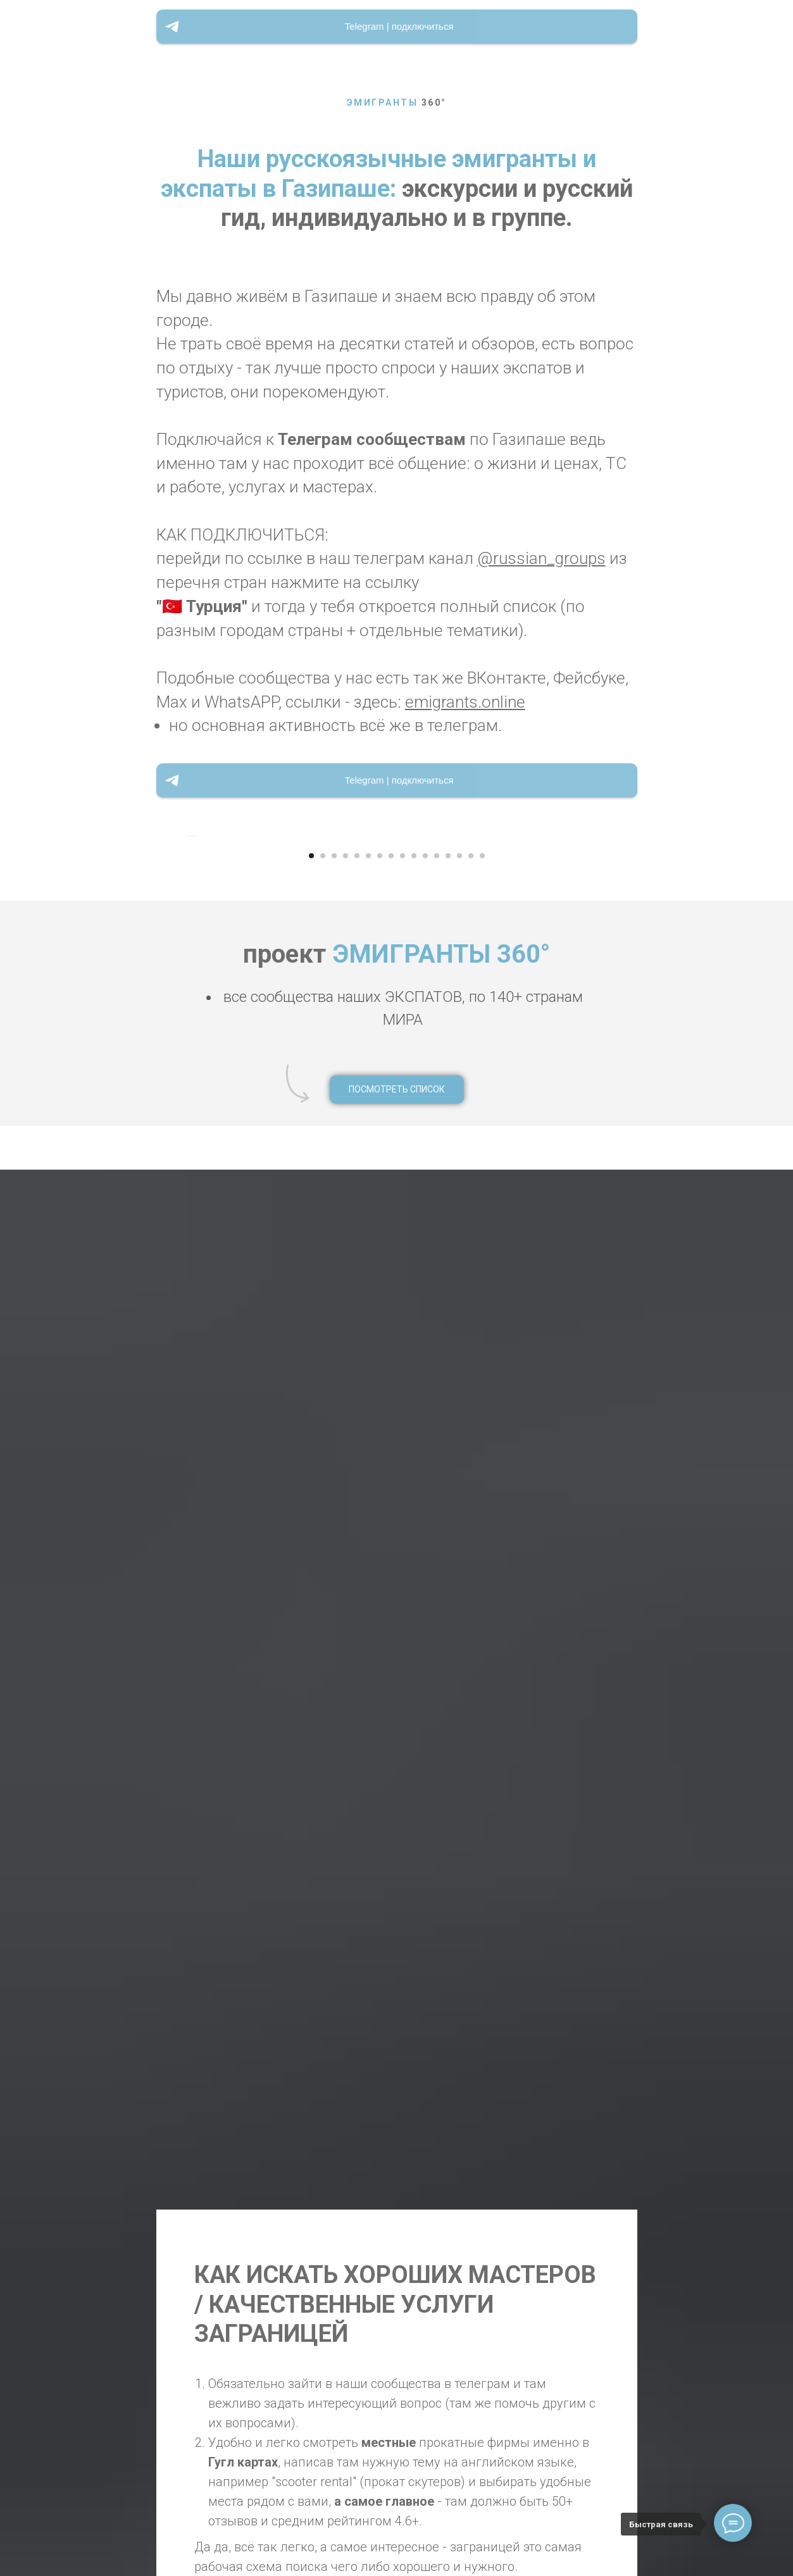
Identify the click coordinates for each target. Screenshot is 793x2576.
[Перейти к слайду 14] (459, 1550)
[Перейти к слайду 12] (436, 1550)
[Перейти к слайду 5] (356, 1550)
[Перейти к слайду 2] (322, 1550)
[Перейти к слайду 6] (368, 1550)
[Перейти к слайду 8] (391, 1550)
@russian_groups (541, 558)
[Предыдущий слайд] (187, 1183)
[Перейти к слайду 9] (402, 1550)
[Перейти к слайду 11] (425, 1550)
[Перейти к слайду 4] (345, 1550)
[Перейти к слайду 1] (311, 1550)
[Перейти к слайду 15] (470, 1550)
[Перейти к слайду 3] (334, 1550)
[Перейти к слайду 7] (379, 1550)
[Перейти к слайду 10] (413, 1550)
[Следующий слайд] (605, 1183)
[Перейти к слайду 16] (482, 1550)
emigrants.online (465, 701)
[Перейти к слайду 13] (448, 1550)
